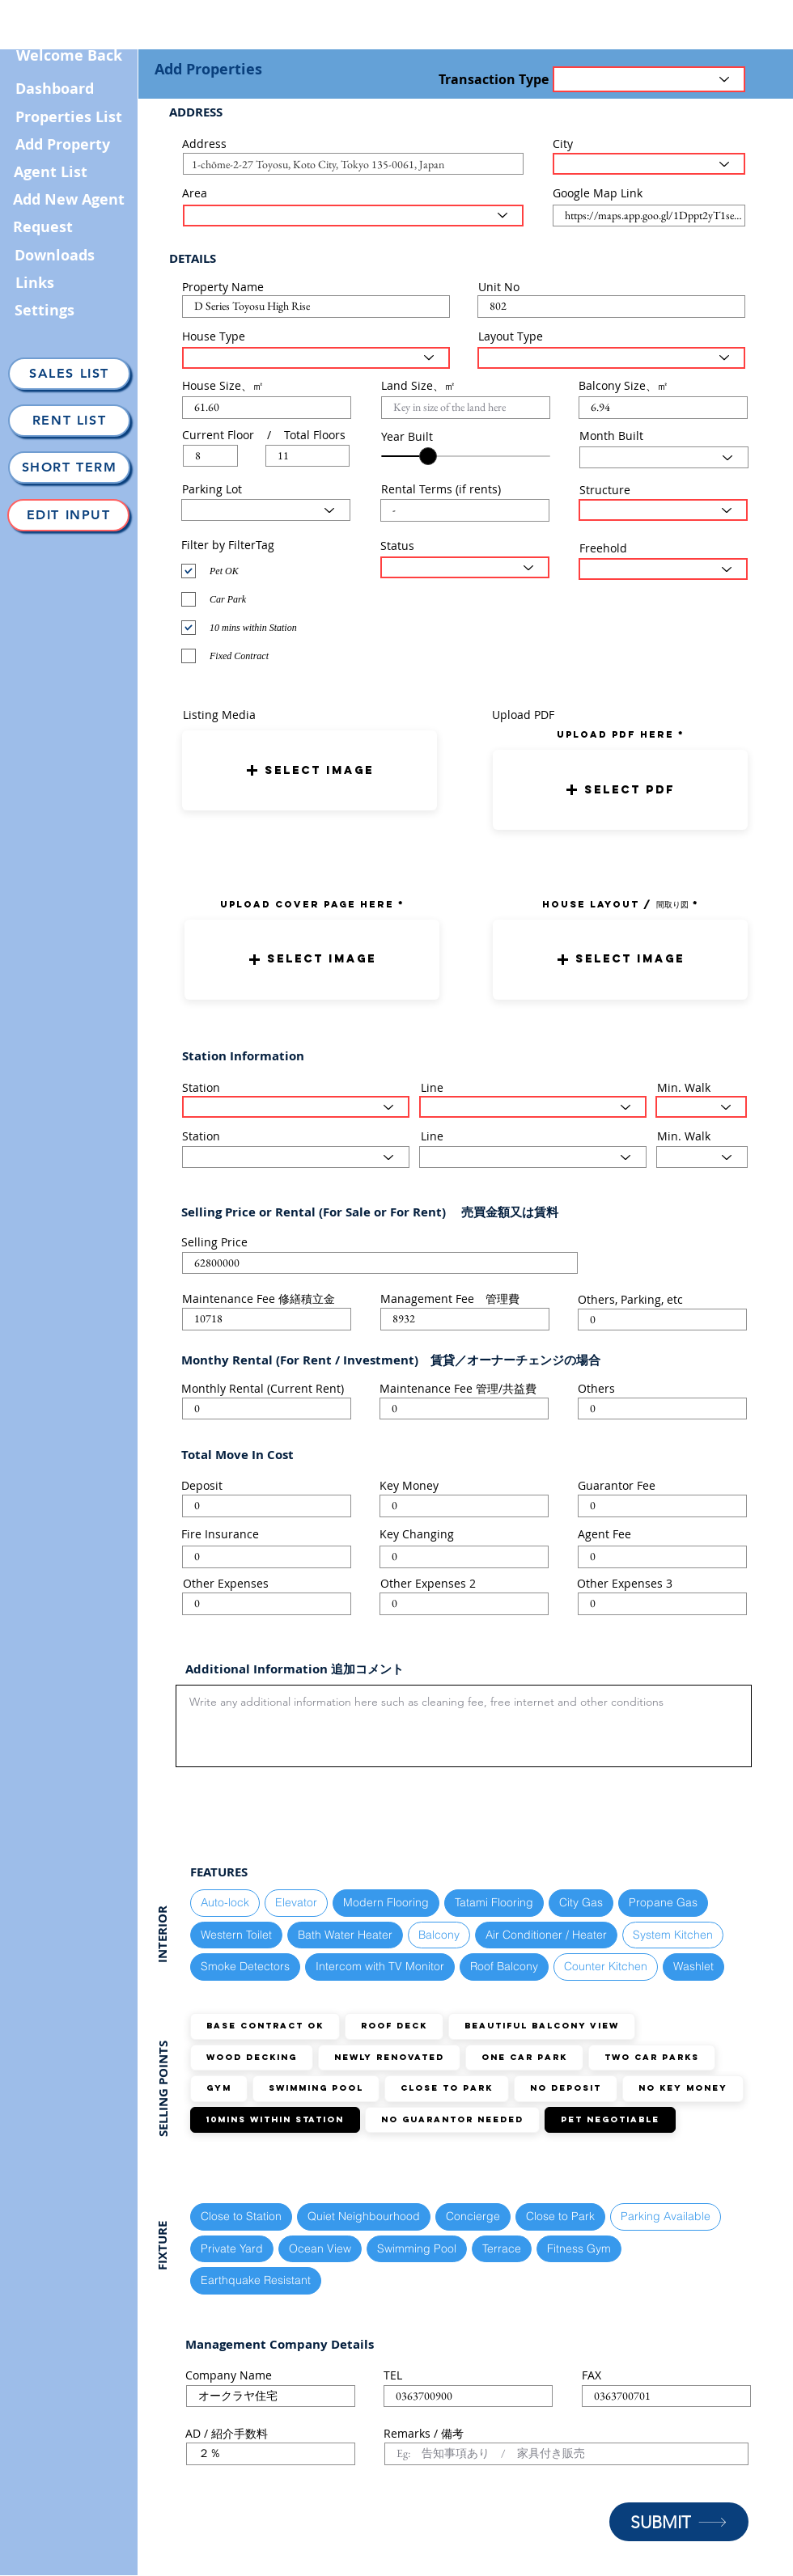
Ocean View (319, 2248)
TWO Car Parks (651, 2057)
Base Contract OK (265, 2025)
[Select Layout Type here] (611, 358)
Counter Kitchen (605, 1965)
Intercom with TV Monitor (379, 1965)
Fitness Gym (578, 2248)
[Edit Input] (68, 515)
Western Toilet (236, 1934)
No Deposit (565, 2088)
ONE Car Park (524, 2057)
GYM (218, 2088)
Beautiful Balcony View (541, 2025)
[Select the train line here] (533, 1107)
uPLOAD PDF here (617, 734)
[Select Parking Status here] (265, 510)
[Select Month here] (663, 457)
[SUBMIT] (678, 2521)
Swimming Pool (315, 2088)
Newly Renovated (388, 2057)
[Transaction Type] (649, 79)
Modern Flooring (385, 1902)
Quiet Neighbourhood (363, 2215)
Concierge (472, 2215)
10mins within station (275, 2119)
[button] (309, 770)
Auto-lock (224, 1902)
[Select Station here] (295, 1107)
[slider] (428, 456)
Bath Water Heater (344, 1934)
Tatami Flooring (493, 1902)
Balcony (439, 1934)
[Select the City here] (649, 164)
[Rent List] (69, 420)
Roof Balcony (503, 1965)
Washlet (693, 1965)
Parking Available (665, 2215)
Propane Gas (663, 1902)
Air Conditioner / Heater (546, 1934)
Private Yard (231, 2248)
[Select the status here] (464, 567)
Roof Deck (393, 2025)
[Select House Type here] (316, 358)
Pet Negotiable (609, 2119)
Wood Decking (251, 2057)
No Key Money (682, 2088)
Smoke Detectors (245, 1965)
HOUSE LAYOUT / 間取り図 (615, 904)
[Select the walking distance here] (701, 1107)
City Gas (580, 1902)
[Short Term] (69, 467)
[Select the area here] (353, 215)
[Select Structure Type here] (663, 510)
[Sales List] (69, 373)
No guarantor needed (452, 2119)
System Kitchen (672, 1934)
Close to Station (241, 2215)
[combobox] (353, 164)
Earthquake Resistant (255, 2279)
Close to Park (446, 2088)
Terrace (501, 2248)
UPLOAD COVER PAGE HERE (307, 904)
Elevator (295, 1902)
